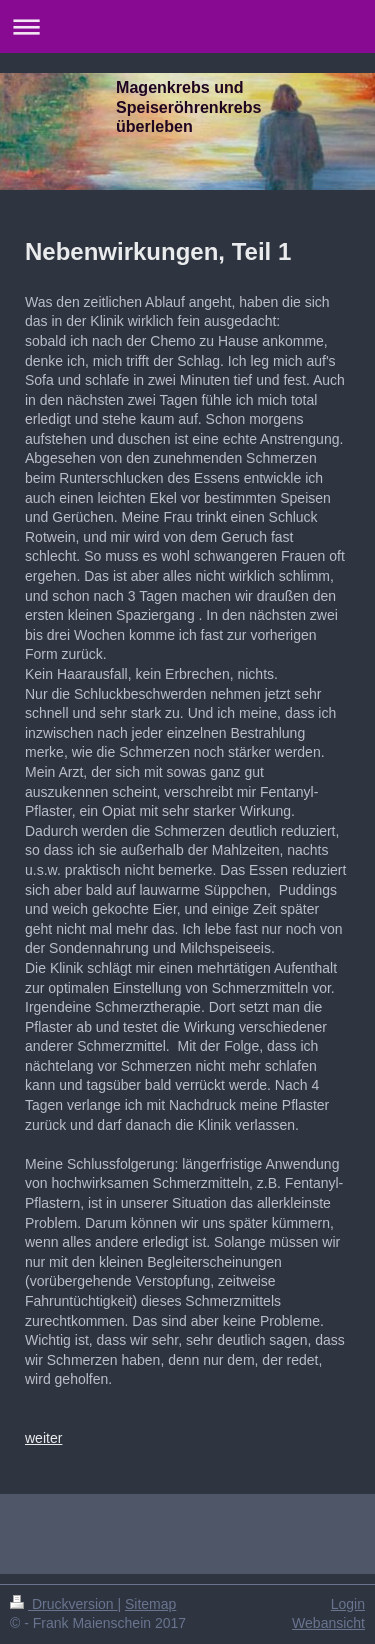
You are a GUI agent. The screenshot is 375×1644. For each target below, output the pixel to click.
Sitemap (150, 1604)
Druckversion (63, 1604)
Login (348, 1604)
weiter (43, 1438)
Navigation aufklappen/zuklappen (187, 26)
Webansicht (328, 1623)
